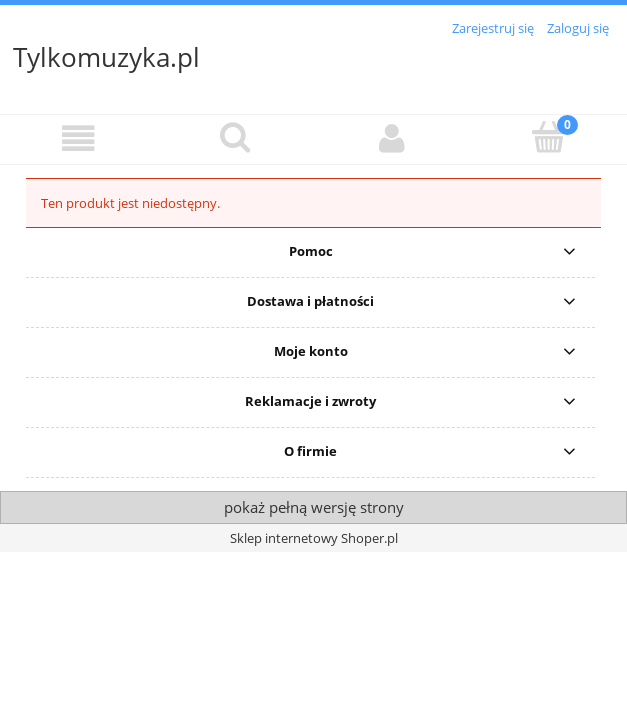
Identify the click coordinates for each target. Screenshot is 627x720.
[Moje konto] (392, 138)
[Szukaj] (235, 137)
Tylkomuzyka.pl (106, 57)
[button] (78, 138)
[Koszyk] (548, 137)
